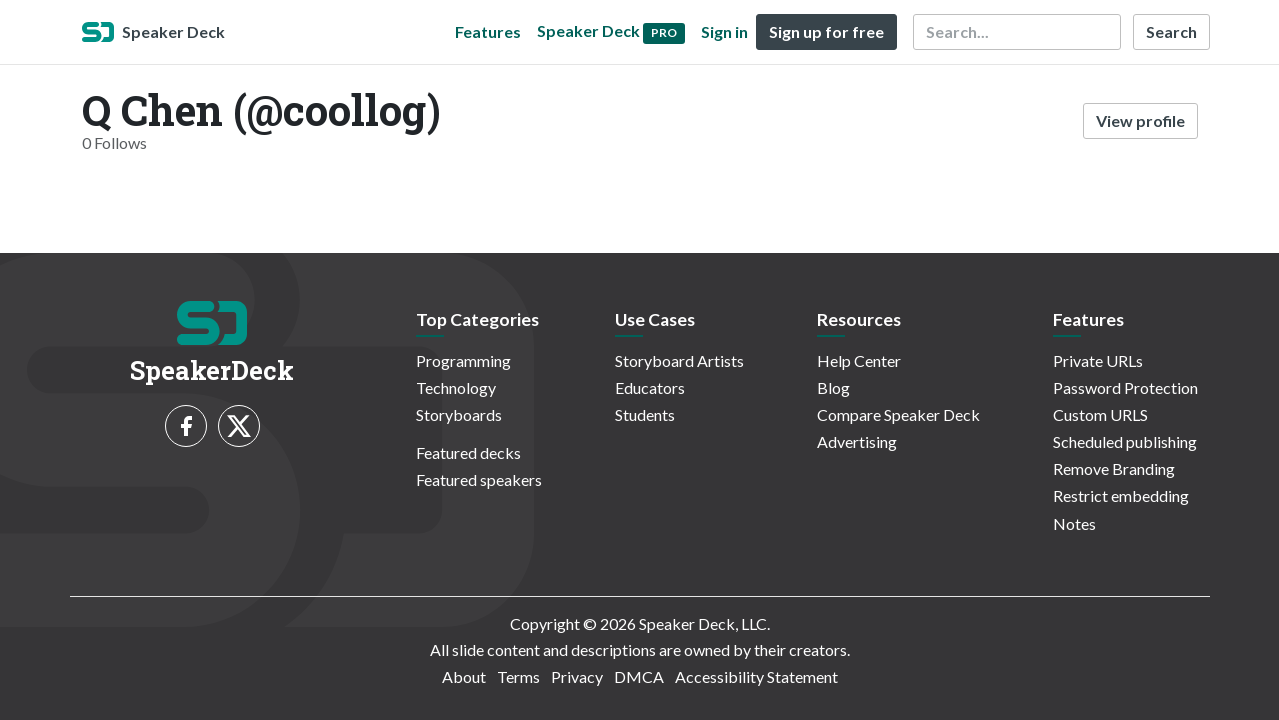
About (464, 676)
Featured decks (468, 452)
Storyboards (459, 414)
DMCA (639, 676)
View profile (1140, 120)
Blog (833, 387)
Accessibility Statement (756, 676)
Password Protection (1125, 387)
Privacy (577, 676)
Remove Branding (1114, 468)
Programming (463, 360)
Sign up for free (826, 31)
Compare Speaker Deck (898, 414)
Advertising (857, 441)
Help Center (859, 360)
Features (488, 31)
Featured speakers (479, 479)
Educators (650, 387)
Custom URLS (1100, 414)
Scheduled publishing (1125, 441)
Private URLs (1098, 360)
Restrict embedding (1121, 495)
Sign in (724, 31)
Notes (1074, 523)
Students (645, 414)
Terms (518, 676)
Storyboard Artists (679, 360)
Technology (456, 387)
